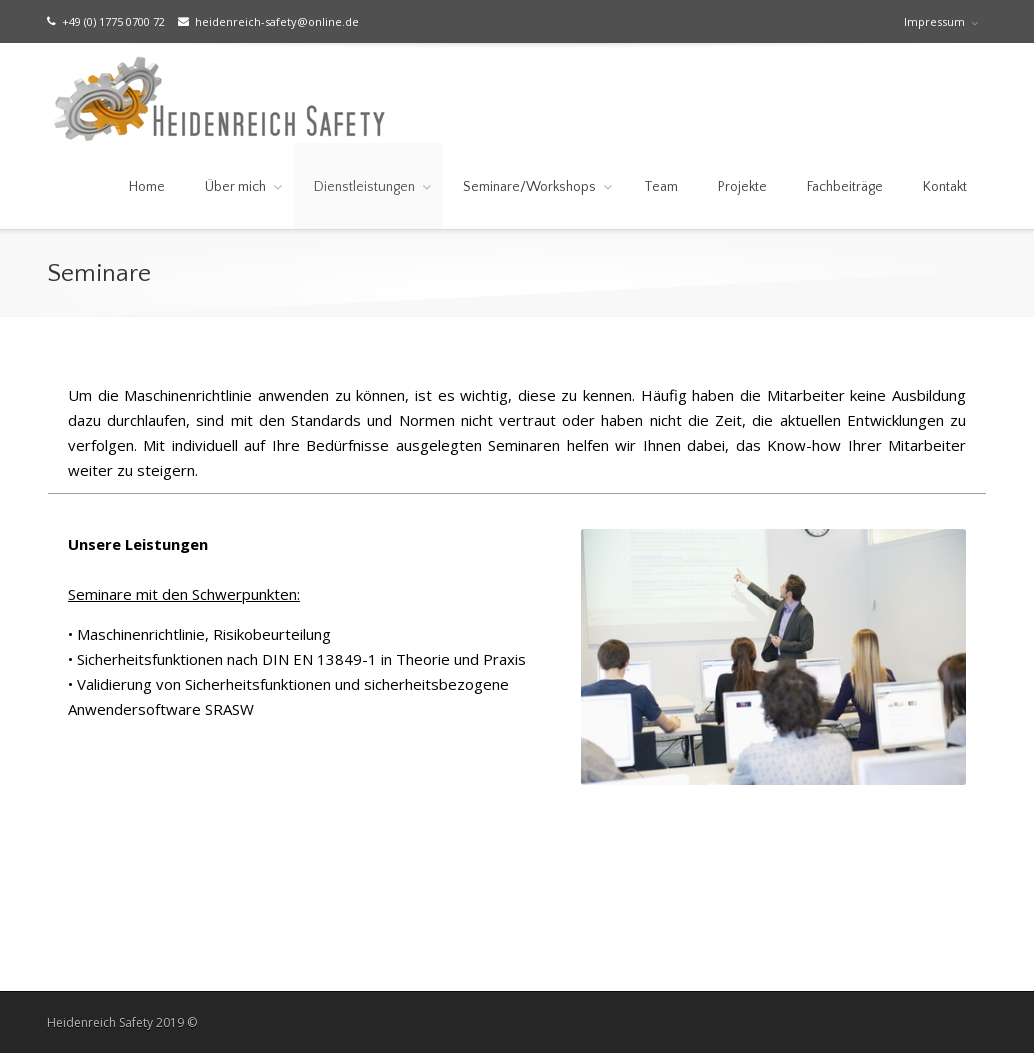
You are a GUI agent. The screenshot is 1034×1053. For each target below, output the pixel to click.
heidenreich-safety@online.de (268, 21)
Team (661, 187)
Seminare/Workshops (529, 187)
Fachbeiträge (845, 187)
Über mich (235, 187)
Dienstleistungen (364, 187)
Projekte (742, 187)
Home (147, 187)
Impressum (934, 21)
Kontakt (945, 187)
